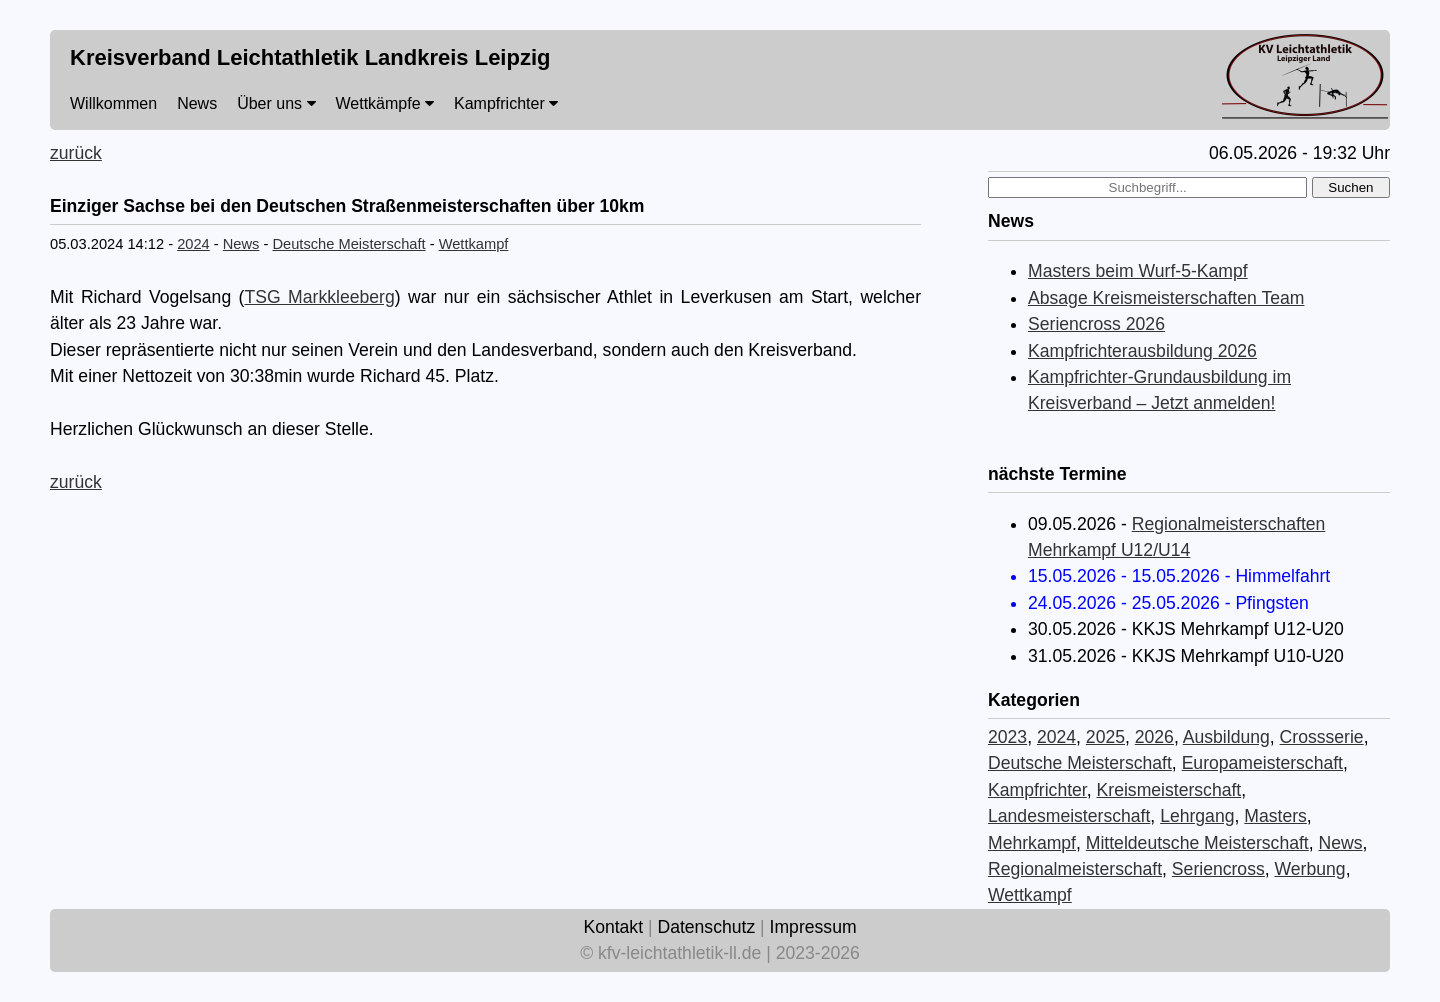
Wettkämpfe (385, 103)
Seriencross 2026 (1096, 324)
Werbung (1310, 869)
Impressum (813, 927)
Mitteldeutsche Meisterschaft (1197, 843)
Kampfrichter (506, 103)
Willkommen (113, 103)
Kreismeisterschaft (1169, 790)
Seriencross (1218, 869)
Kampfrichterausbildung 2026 (1142, 351)
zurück (76, 153)
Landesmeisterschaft (1069, 816)
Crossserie (1322, 737)
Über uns (276, 103)
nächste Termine (1057, 474)
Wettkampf (474, 244)
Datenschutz (706, 927)
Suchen (1350, 187)
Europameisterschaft (1262, 763)
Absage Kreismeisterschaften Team (1166, 298)
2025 (1105, 737)
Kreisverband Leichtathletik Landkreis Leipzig (310, 57)
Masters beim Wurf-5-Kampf (1138, 271)
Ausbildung (1226, 737)
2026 (1154, 737)
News (197, 103)
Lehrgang (1197, 816)
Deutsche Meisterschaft (348, 244)
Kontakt (613, 927)
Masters (1275, 816)
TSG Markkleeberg (319, 297)
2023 (1007, 737)
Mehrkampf (1032, 843)
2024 (193, 244)
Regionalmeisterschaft (1075, 869)
